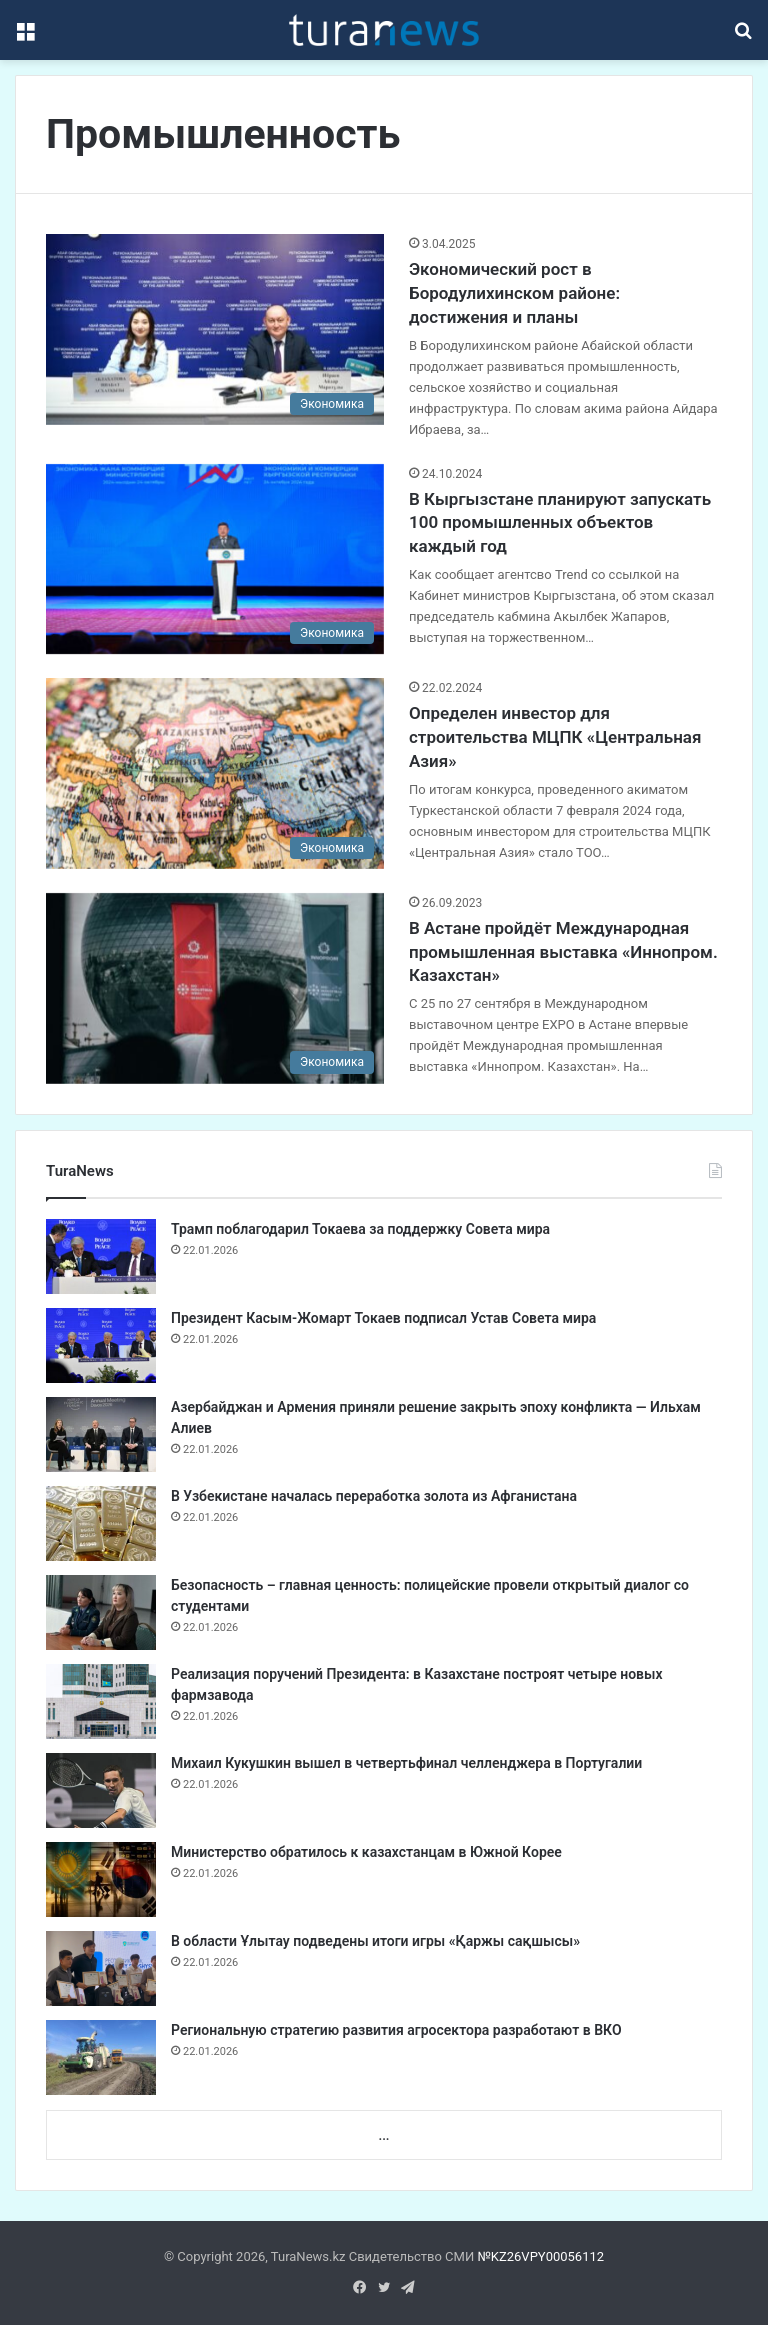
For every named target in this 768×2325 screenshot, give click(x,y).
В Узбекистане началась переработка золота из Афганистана (374, 1496)
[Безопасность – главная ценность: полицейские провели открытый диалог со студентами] (101, 1612)
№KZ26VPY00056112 (540, 2256)
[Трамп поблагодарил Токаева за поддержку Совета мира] (101, 1256)
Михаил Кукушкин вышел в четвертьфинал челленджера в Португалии (406, 1763)
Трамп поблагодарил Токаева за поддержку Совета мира (360, 1229)
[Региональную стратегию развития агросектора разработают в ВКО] (101, 2057)
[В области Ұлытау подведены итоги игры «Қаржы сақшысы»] (101, 1968)
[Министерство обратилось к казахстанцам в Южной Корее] (101, 1879)
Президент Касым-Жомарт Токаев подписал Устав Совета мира (383, 1318)
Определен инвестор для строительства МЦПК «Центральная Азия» (555, 737)
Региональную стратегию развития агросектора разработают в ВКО (396, 2030)
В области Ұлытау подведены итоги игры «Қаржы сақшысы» (375, 1941)
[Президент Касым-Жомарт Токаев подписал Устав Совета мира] (101, 1345)
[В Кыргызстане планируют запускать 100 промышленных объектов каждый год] (215, 559)
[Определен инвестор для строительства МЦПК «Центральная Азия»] (215, 773)
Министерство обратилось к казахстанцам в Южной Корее (366, 1852)
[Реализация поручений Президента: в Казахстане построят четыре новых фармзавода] (101, 1701)
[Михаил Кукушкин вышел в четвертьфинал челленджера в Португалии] (101, 1790)
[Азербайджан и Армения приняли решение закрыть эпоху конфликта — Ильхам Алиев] (101, 1434)
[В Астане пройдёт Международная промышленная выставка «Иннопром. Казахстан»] (215, 988)
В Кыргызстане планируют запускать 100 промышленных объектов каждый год (560, 523)
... (383, 2135)
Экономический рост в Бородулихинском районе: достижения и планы (514, 293)
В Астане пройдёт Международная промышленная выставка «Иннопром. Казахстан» (563, 952)
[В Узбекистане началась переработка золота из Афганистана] (101, 1523)
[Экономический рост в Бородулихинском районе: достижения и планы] (215, 329)
